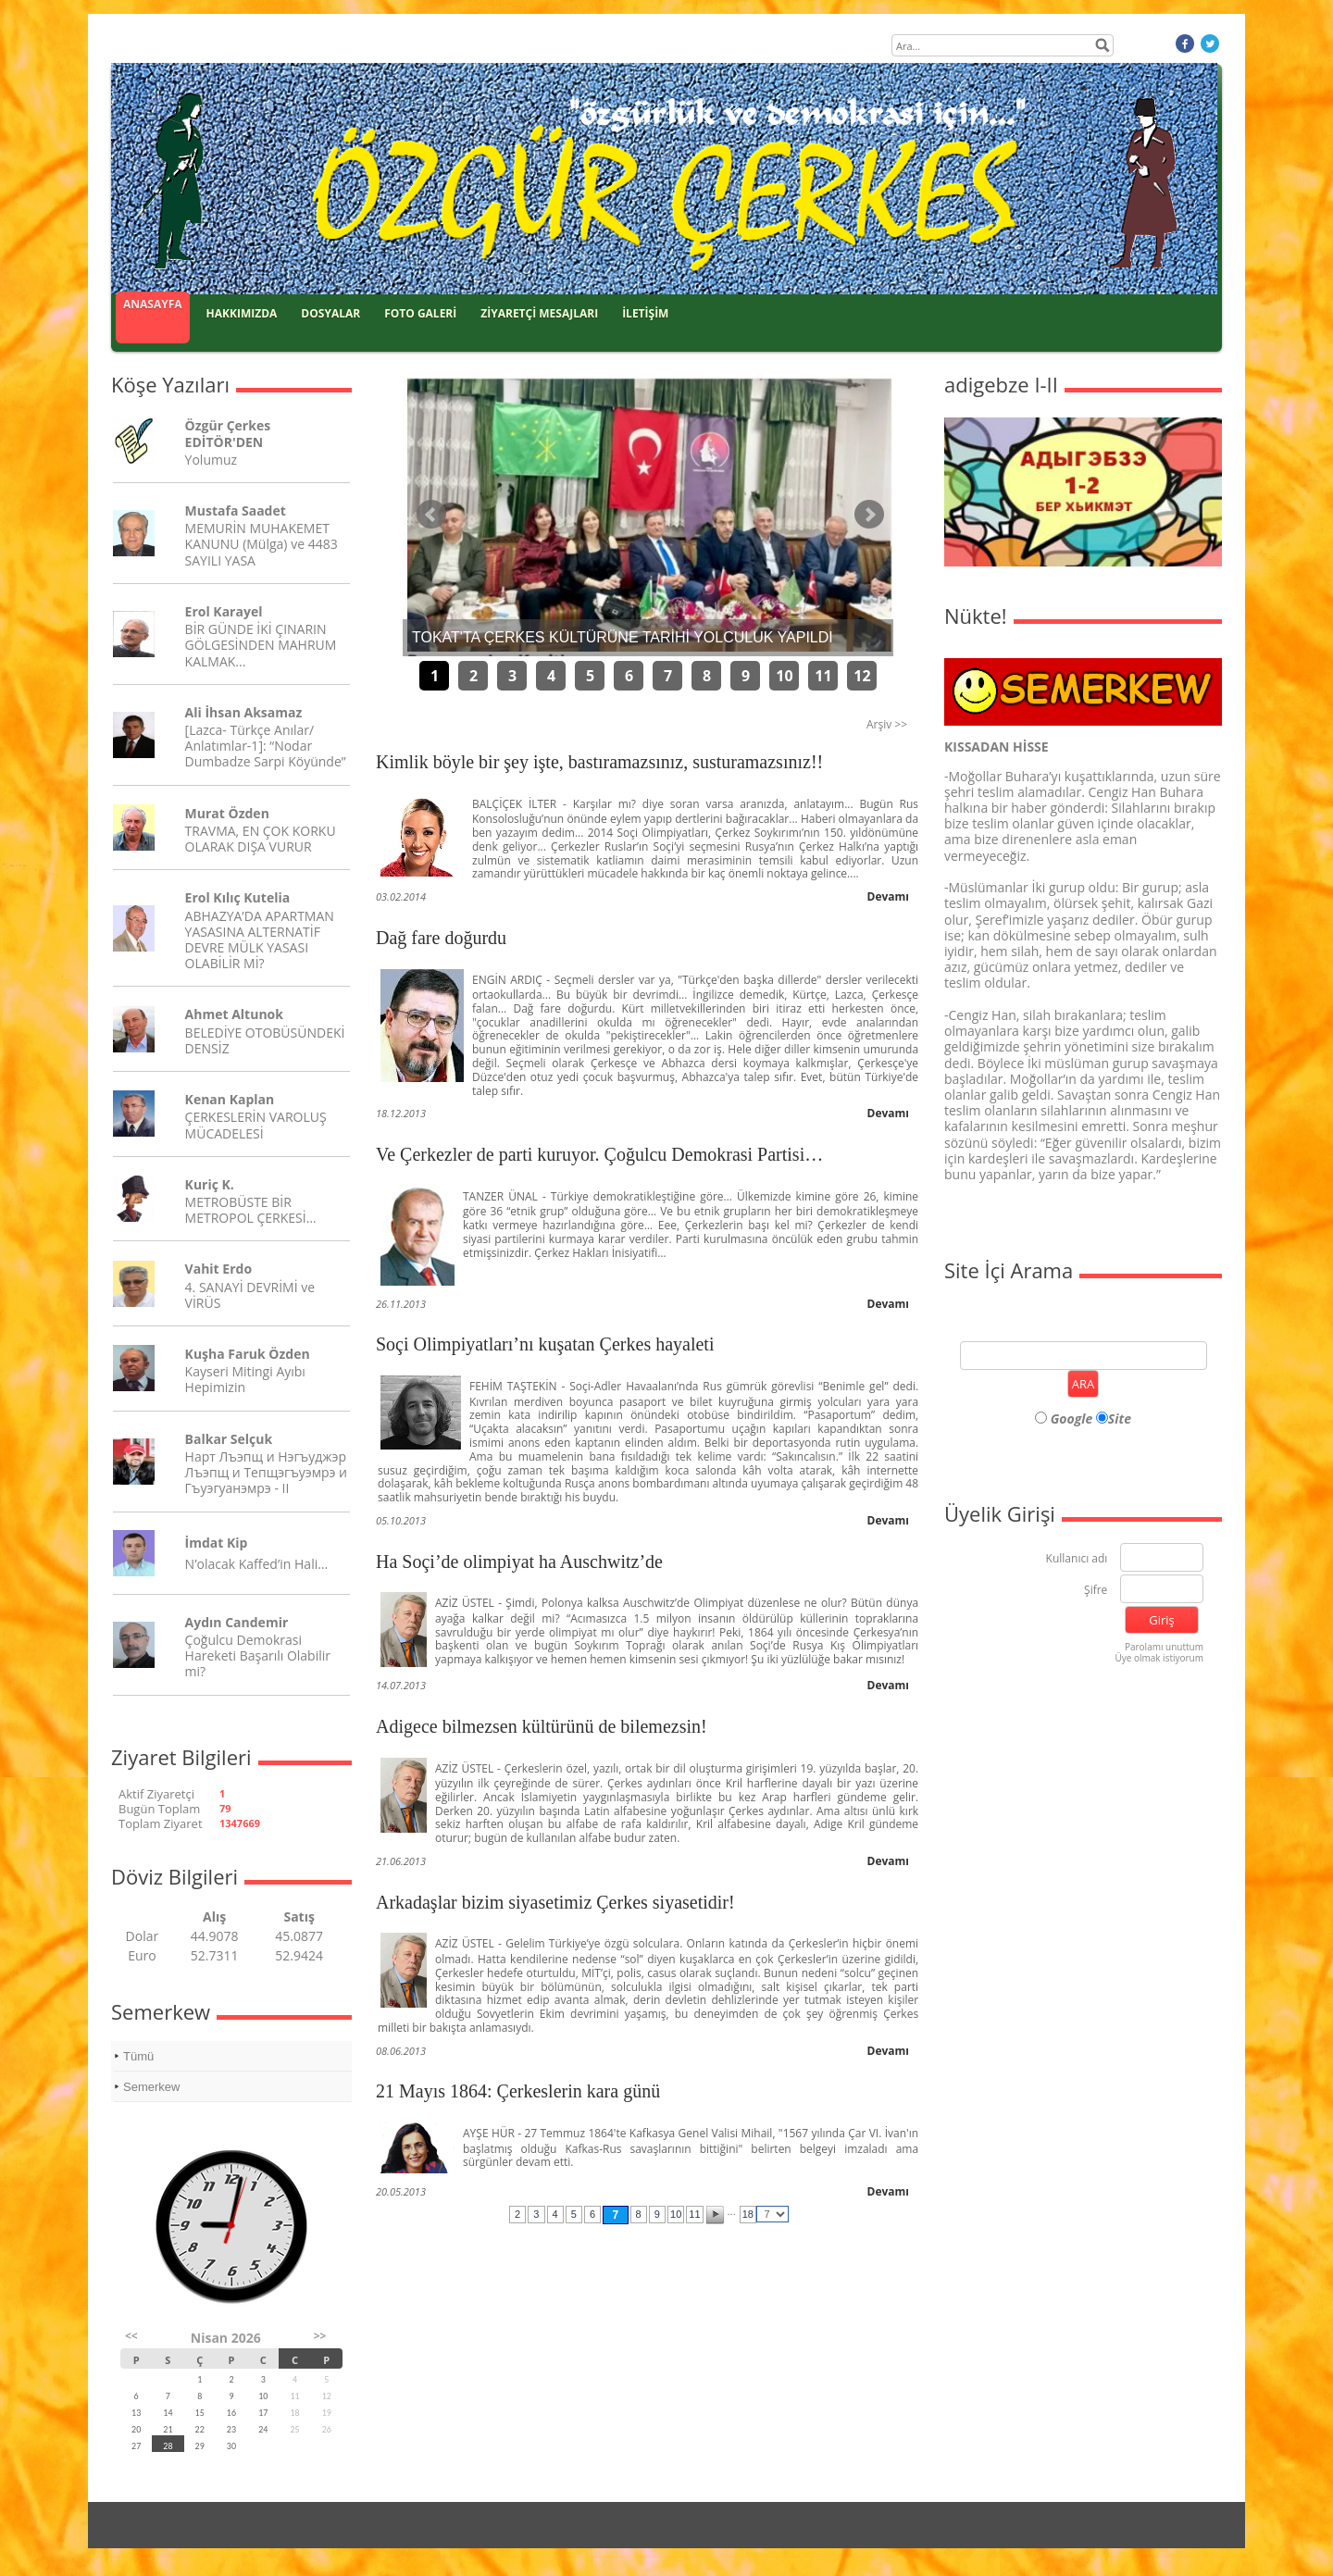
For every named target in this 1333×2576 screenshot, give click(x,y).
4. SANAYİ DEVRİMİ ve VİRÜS (250, 1295)
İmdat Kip (216, 1542)
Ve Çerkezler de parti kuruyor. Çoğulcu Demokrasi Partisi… (599, 1154)
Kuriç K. (209, 1184)
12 (861, 676)
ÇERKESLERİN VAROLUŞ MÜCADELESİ (256, 1124)
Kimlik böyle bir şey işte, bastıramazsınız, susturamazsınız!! (599, 762)
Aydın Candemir (237, 1622)
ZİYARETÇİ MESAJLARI (539, 313)
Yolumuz (211, 459)
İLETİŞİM (645, 313)
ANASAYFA (152, 304)
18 (748, 2214)
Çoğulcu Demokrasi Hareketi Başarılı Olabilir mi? (257, 1655)
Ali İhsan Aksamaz (244, 712)
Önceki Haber (431, 514)
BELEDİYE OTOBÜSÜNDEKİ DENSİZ (265, 1040)
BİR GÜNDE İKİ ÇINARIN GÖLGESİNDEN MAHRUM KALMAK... (261, 644)
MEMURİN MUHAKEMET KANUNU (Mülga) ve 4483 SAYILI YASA (261, 543)
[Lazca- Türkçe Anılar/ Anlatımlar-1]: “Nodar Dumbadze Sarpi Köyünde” (265, 745)
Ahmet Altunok (234, 1014)
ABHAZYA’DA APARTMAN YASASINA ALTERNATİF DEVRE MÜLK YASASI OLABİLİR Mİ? (259, 940)
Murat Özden (227, 813)
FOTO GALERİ (420, 313)
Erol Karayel (224, 611)
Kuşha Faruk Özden (247, 1354)
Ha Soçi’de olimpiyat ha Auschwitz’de (519, 1561)
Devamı (888, 896)
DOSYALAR (330, 313)
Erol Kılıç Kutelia (238, 897)
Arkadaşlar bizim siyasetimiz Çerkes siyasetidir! (555, 1902)
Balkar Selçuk (229, 1439)
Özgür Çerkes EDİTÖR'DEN (228, 433)
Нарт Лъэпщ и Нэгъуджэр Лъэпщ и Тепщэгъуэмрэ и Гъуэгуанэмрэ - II (266, 1472)
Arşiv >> (886, 724)
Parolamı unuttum (1164, 1646)
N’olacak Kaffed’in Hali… (257, 1564)
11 (823, 676)
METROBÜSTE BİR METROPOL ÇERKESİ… (251, 1209)
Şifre (1095, 1591)
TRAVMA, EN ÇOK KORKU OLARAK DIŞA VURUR (260, 838)
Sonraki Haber (869, 514)
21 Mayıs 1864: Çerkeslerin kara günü (518, 2091)
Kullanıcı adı (1077, 1559)
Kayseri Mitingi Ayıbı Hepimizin (245, 1379)
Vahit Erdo (218, 1268)
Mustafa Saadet (235, 510)
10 (784, 676)
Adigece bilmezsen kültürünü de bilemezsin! (541, 1726)
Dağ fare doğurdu (441, 937)
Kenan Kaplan (230, 1099)
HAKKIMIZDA (242, 313)
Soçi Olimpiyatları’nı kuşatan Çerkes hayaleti (545, 1344)
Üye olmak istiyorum (1159, 1657)
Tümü (138, 2056)
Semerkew (151, 2087)
